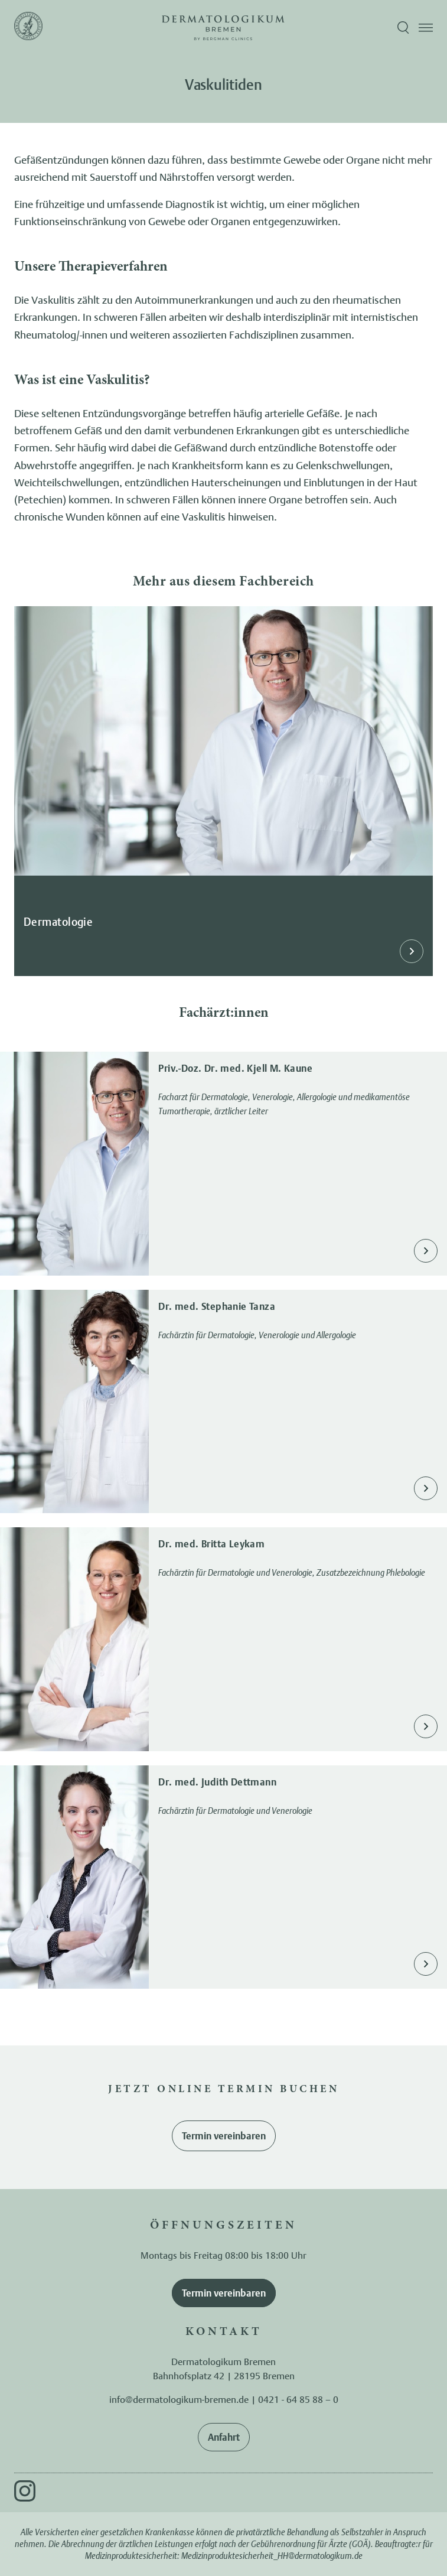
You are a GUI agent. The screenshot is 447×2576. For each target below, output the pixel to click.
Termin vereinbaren (224, 2136)
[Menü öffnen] (426, 28)
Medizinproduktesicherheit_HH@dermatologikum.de (272, 2556)
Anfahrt (224, 2437)
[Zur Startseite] (28, 28)
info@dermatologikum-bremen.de (179, 2399)
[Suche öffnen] (403, 28)
